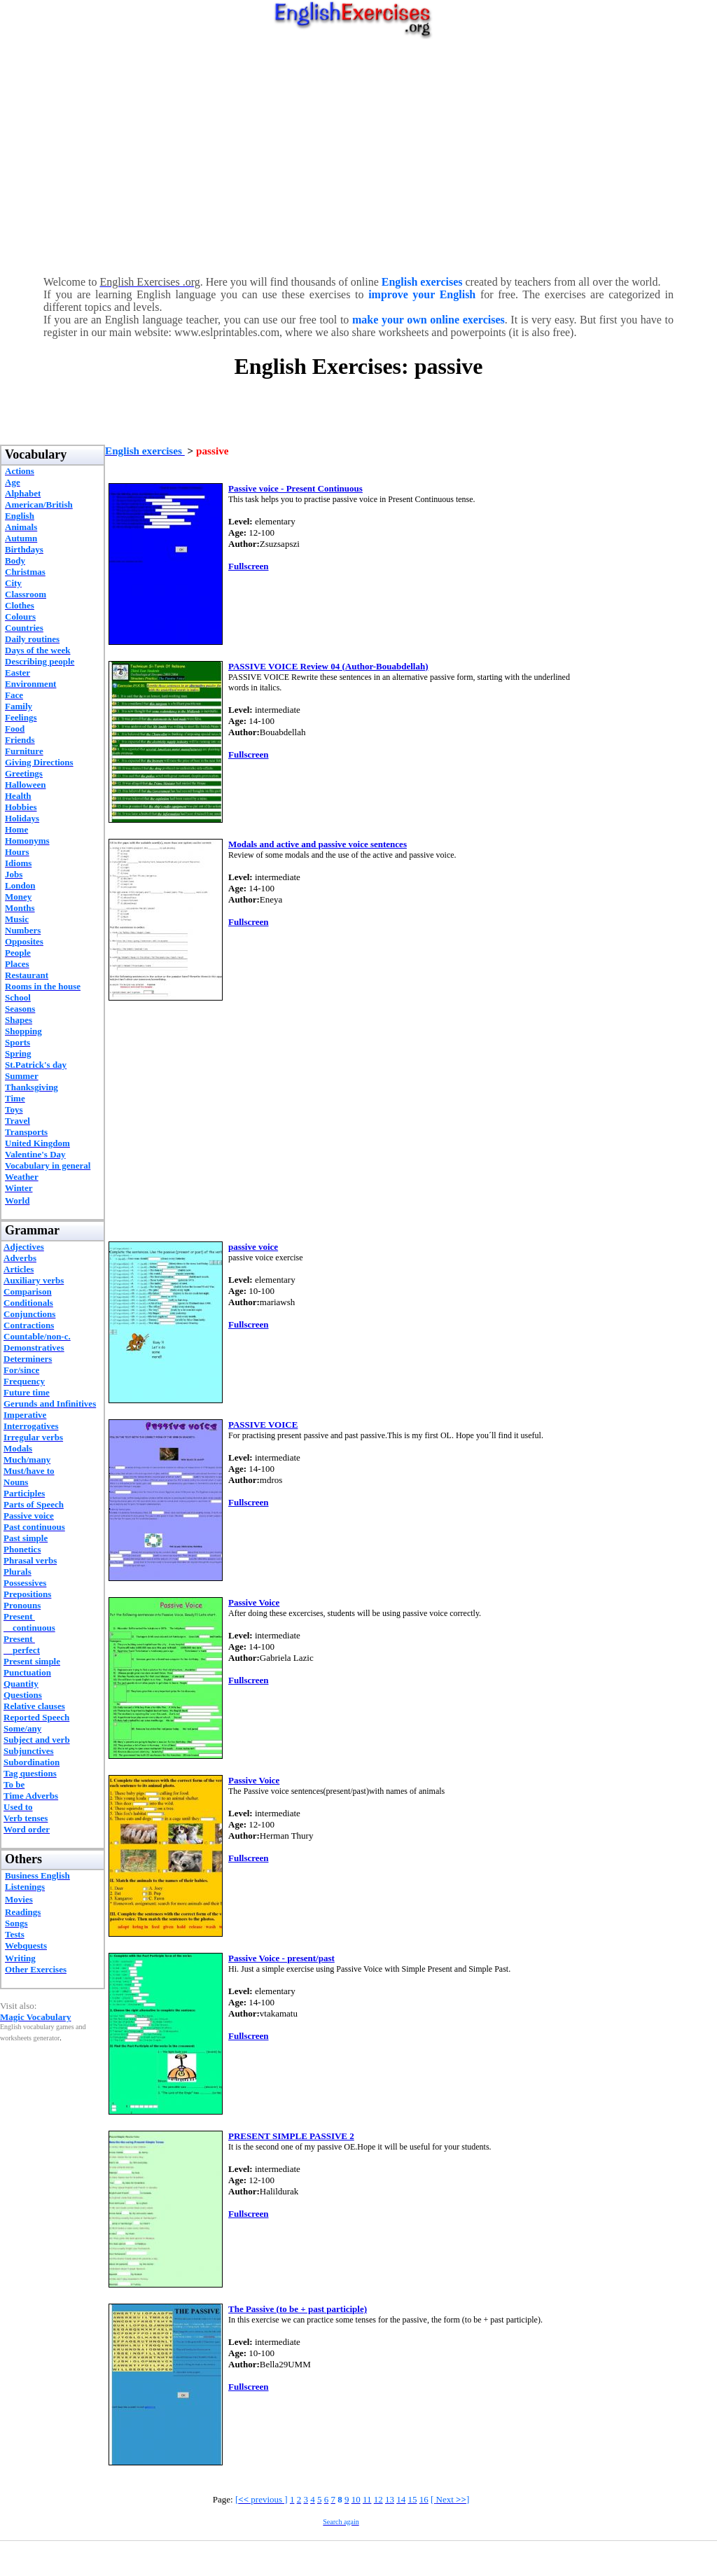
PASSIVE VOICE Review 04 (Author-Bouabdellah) (328, 666)
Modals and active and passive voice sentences (317, 844)
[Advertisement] (358, 154)
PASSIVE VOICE (263, 1424)
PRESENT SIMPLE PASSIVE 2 (291, 2136)
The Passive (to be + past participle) (297, 2309)
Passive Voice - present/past (281, 1958)
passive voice (253, 1246)
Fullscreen (248, 566)
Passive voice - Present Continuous (295, 488)
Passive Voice (253, 1602)
